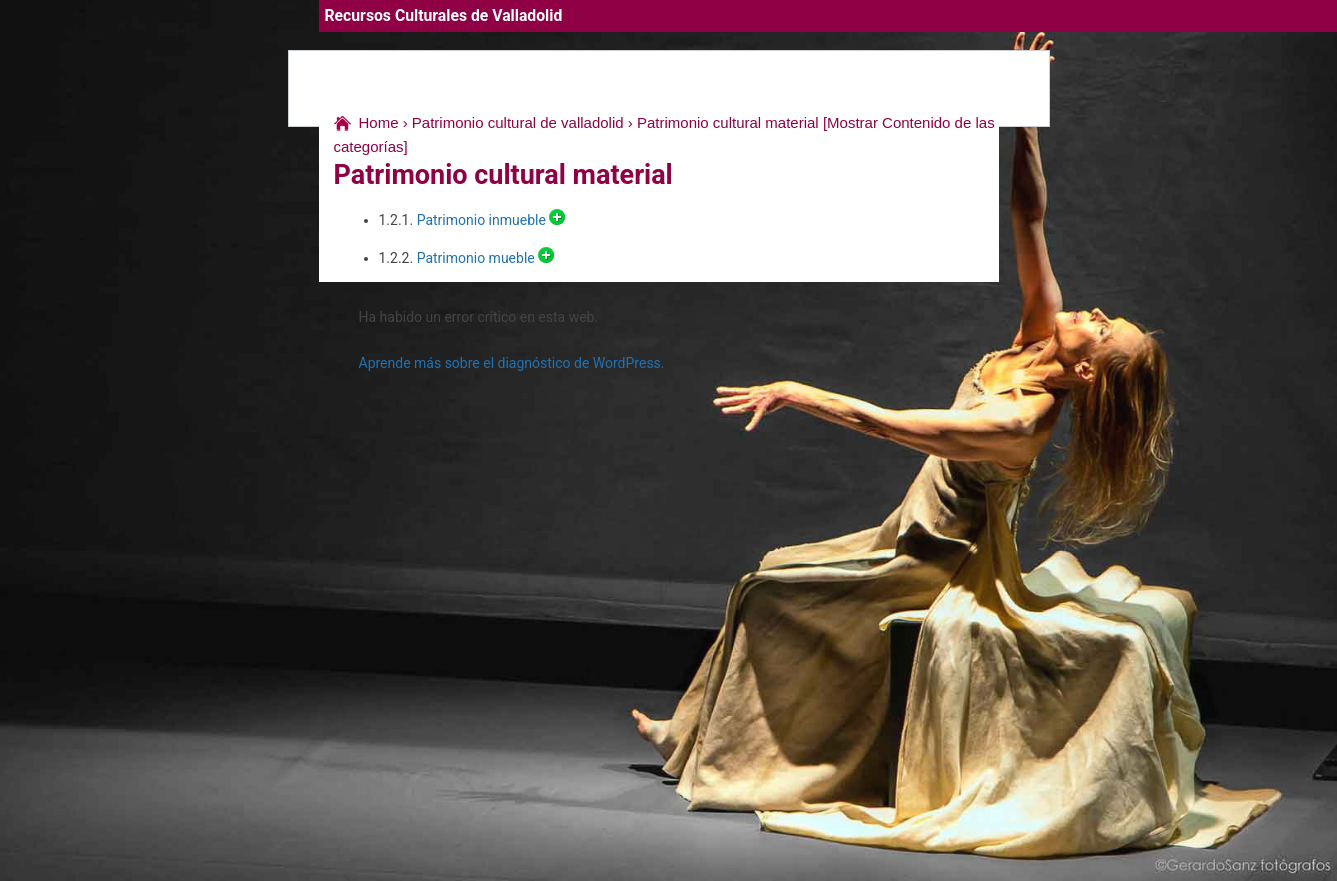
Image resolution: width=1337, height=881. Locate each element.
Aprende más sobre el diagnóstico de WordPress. (512, 363)
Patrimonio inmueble (479, 220)
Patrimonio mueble (474, 258)
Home (379, 122)
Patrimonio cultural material (728, 122)
